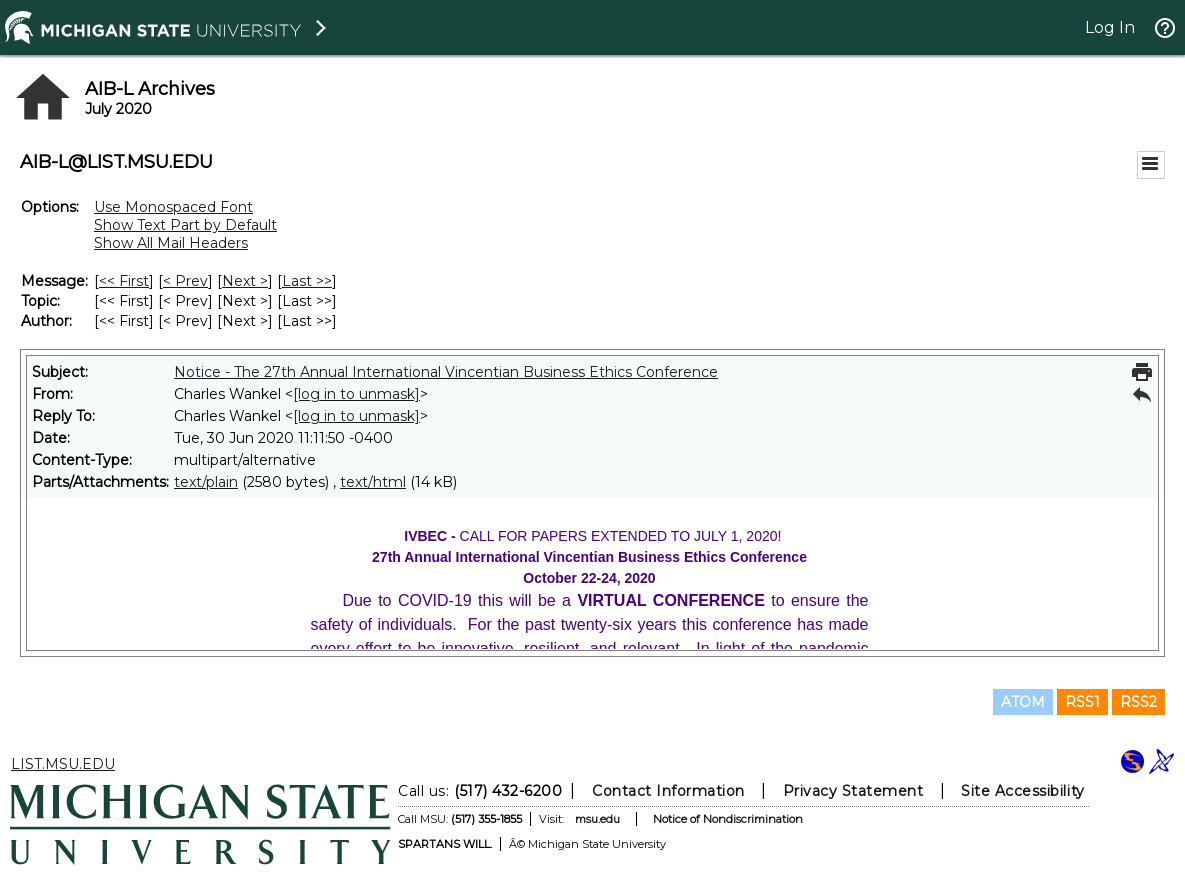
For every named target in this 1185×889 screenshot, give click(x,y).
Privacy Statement (853, 791)
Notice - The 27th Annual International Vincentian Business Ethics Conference (446, 372)
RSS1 (1082, 702)
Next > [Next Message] (245, 281)
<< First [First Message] (124, 281)
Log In (1110, 27)
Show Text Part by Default (185, 225)
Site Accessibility (1023, 791)
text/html (373, 482)
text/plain (206, 482)
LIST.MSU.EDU (63, 764)
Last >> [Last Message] (307, 281)
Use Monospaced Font (173, 207)
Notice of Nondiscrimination (728, 819)
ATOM (1023, 702)
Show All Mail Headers (171, 243)
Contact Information (668, 791)
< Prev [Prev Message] (185, 281)
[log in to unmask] (356, 394)
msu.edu (597, 819)
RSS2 (1138, 702)
